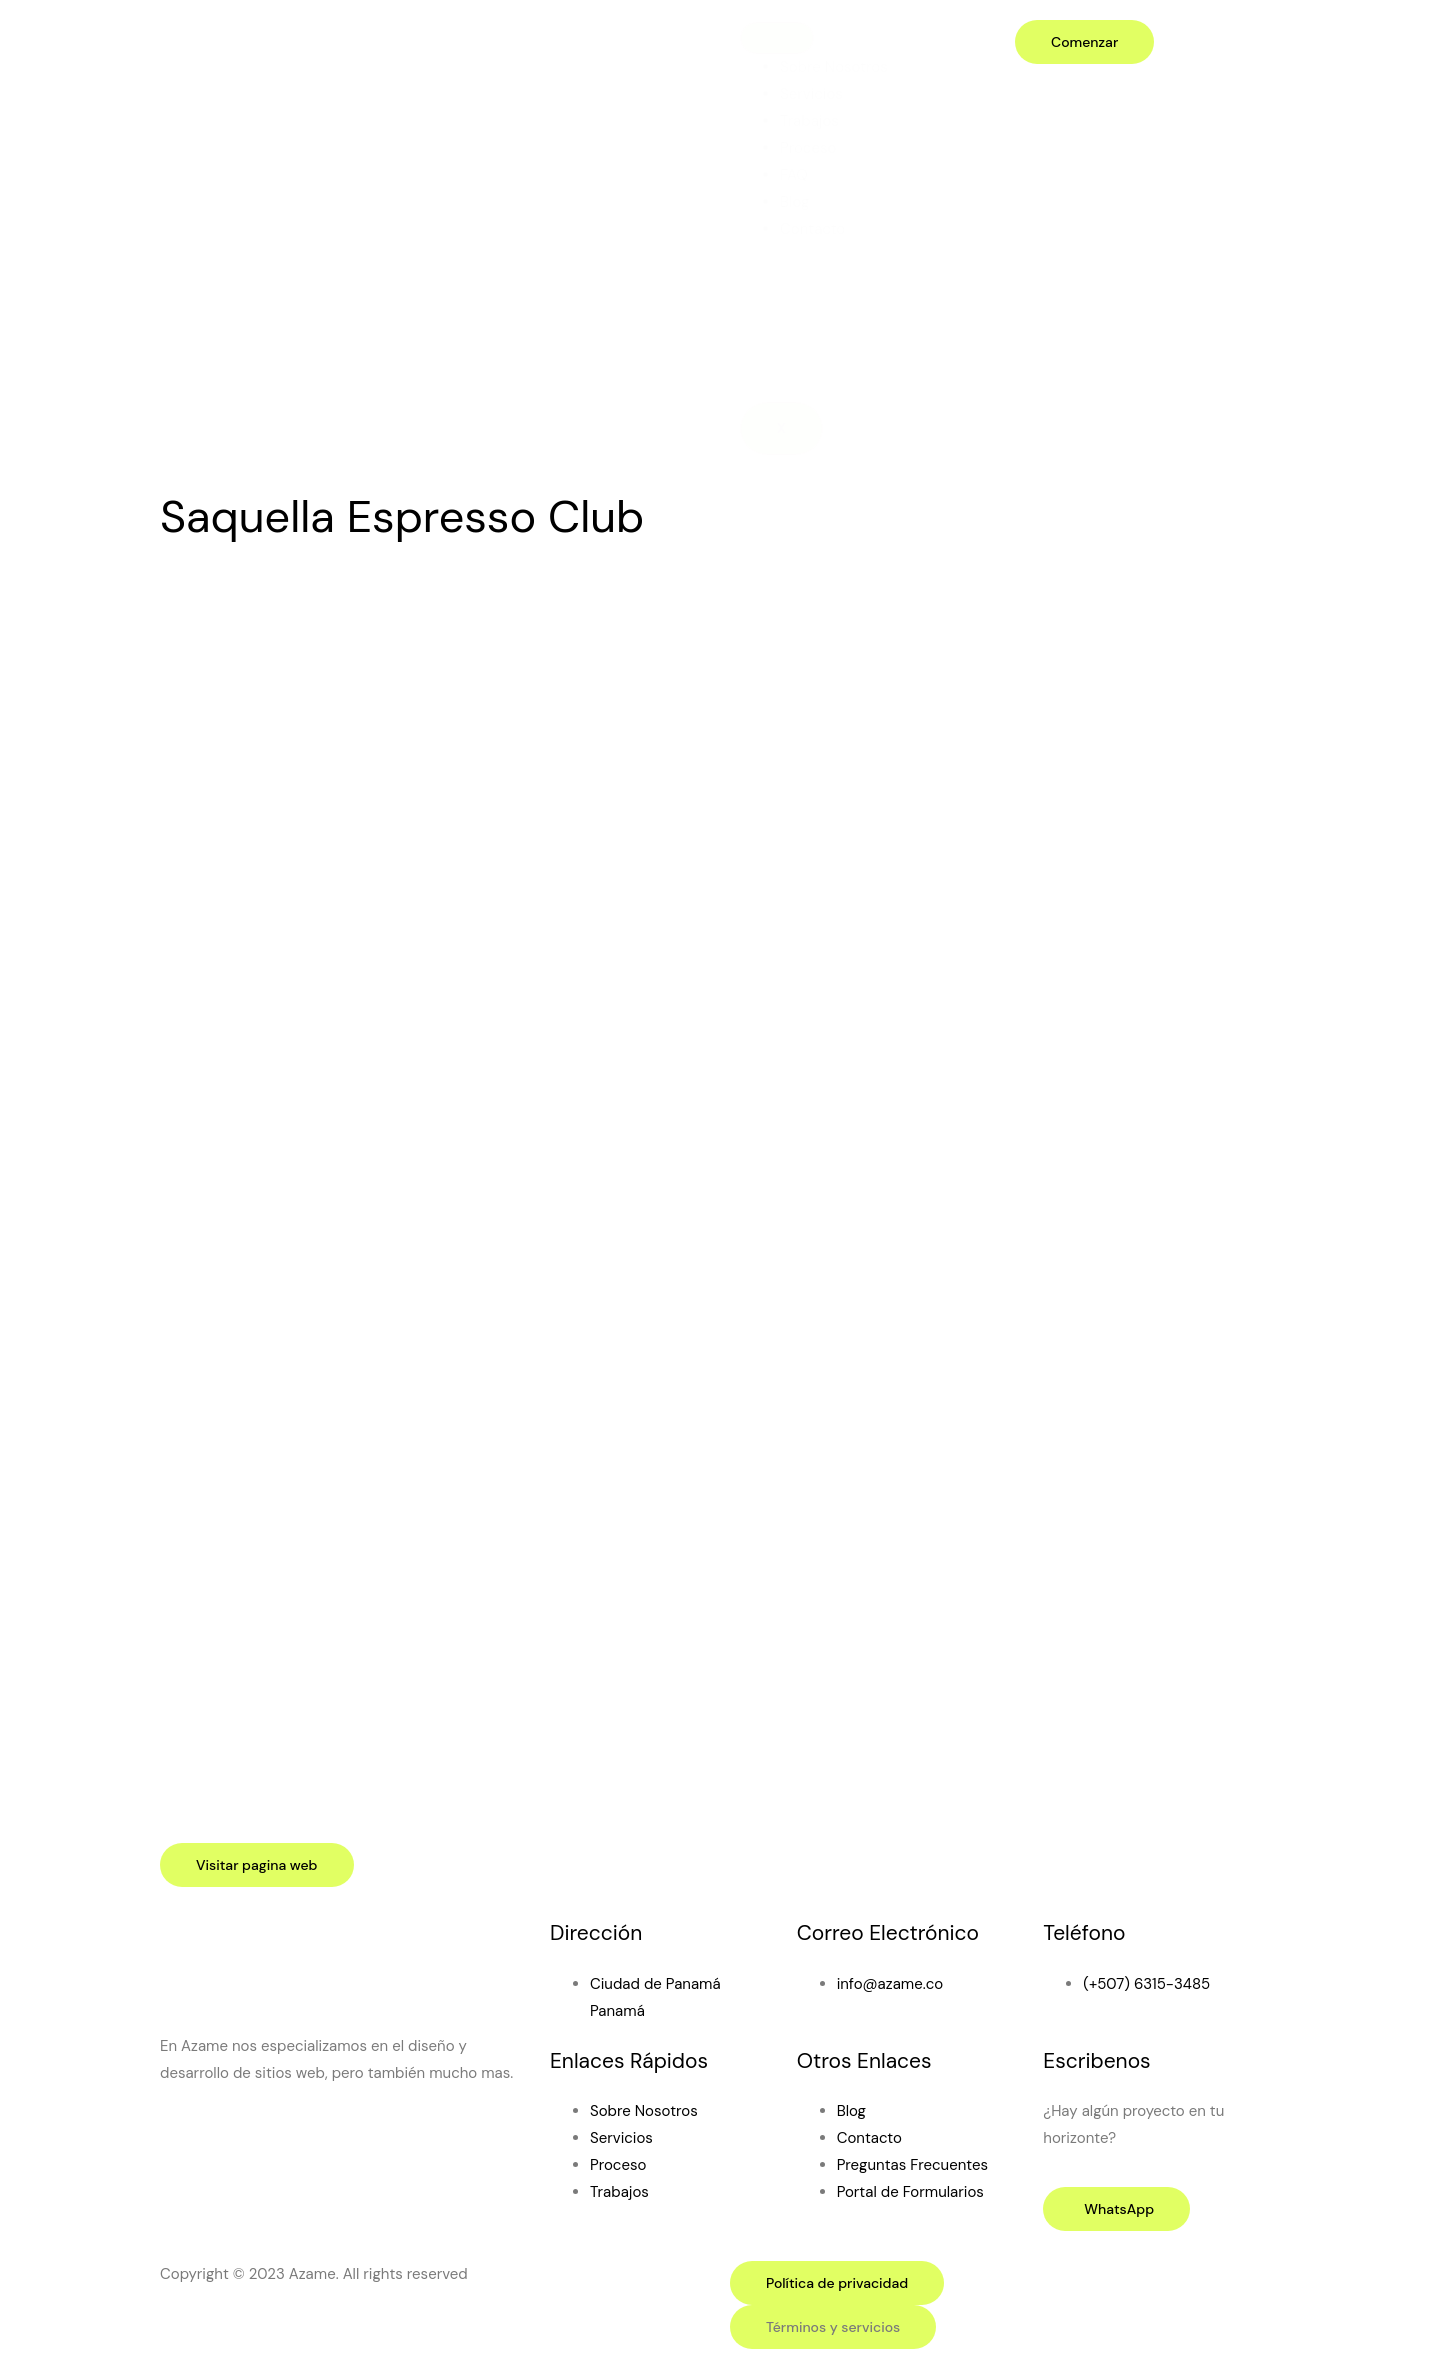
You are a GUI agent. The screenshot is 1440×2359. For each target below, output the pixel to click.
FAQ (794, 175)
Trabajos (809, 121)
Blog (794, 202)
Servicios (811, 94)
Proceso (808, 148)
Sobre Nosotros (834, 67)
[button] (833, 2327)
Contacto (812, 229)
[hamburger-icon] (777, 38)
